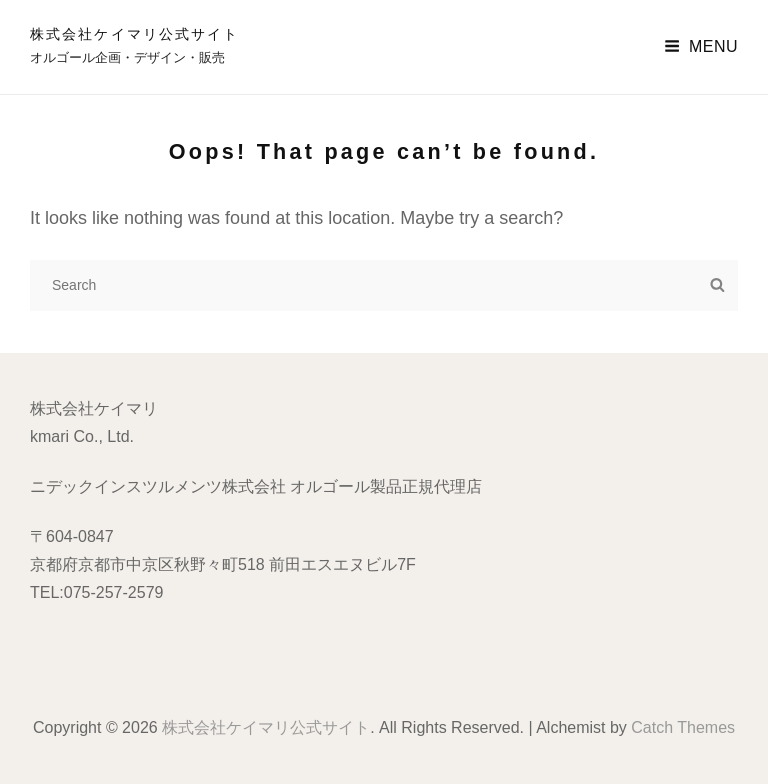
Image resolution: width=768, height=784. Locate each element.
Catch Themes (683, 727)
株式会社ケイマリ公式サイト (134, 34)
